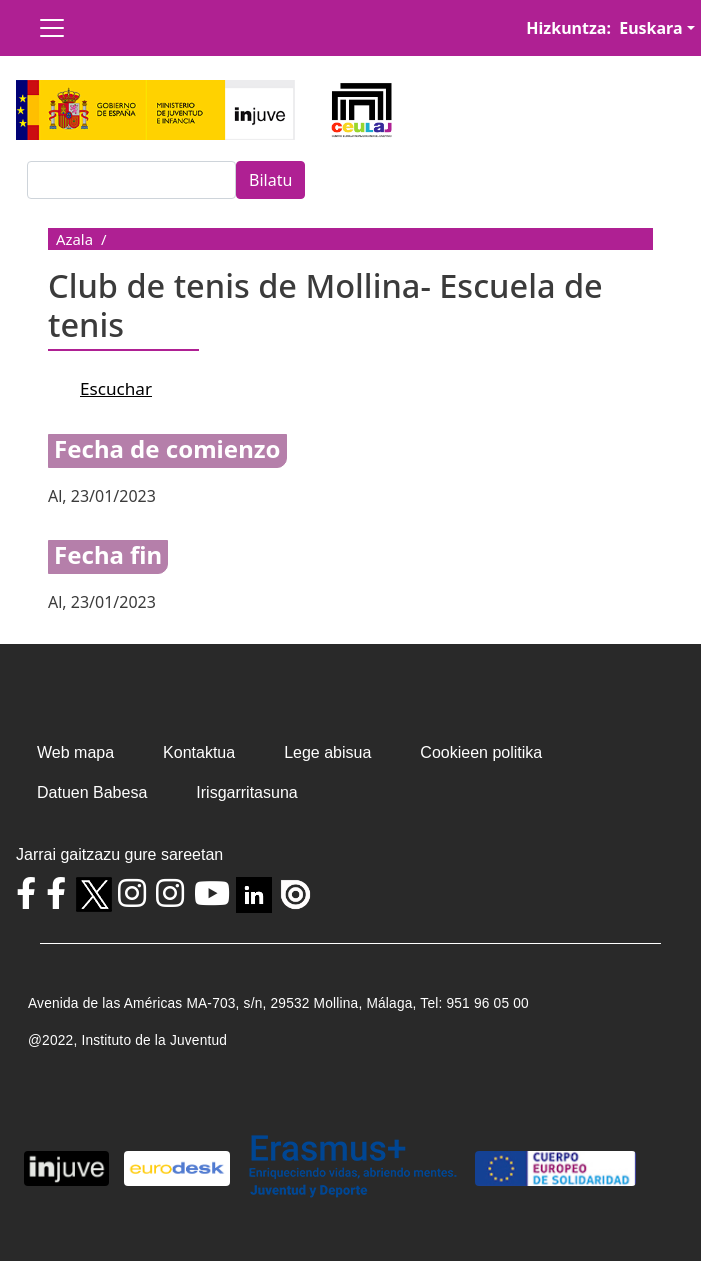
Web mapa (75, 752)
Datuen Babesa (92, 792)
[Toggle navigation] (52, 28)
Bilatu (270, 180)
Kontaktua (199, 752)
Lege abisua (327, 752)
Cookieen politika (481, 752)
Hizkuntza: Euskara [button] (604, 28)
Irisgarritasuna (246, 792)
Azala (74, 239)
